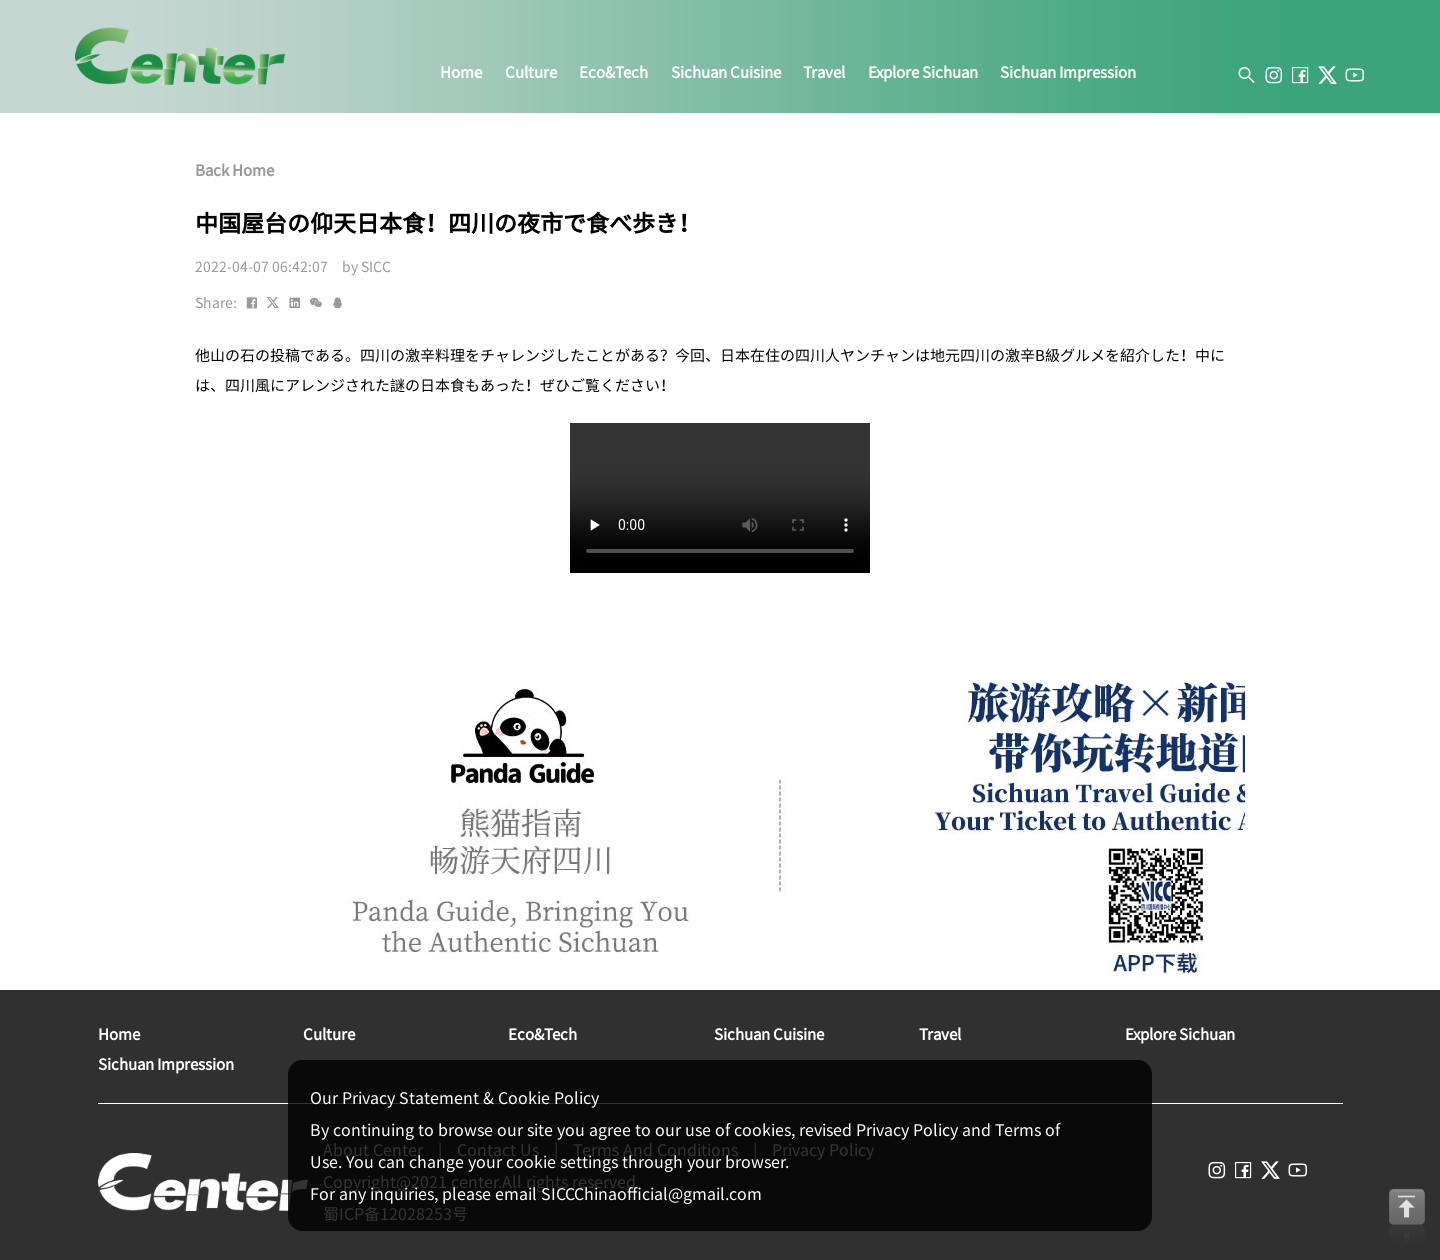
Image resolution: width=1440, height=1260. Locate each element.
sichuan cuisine (726, 72)
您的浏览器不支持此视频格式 (720, 498)
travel (824, 72)
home (461, 72)
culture (531, 72)
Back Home (234, 170)
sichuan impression (1068, 72)
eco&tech (613, 72)
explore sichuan (923, 72)
